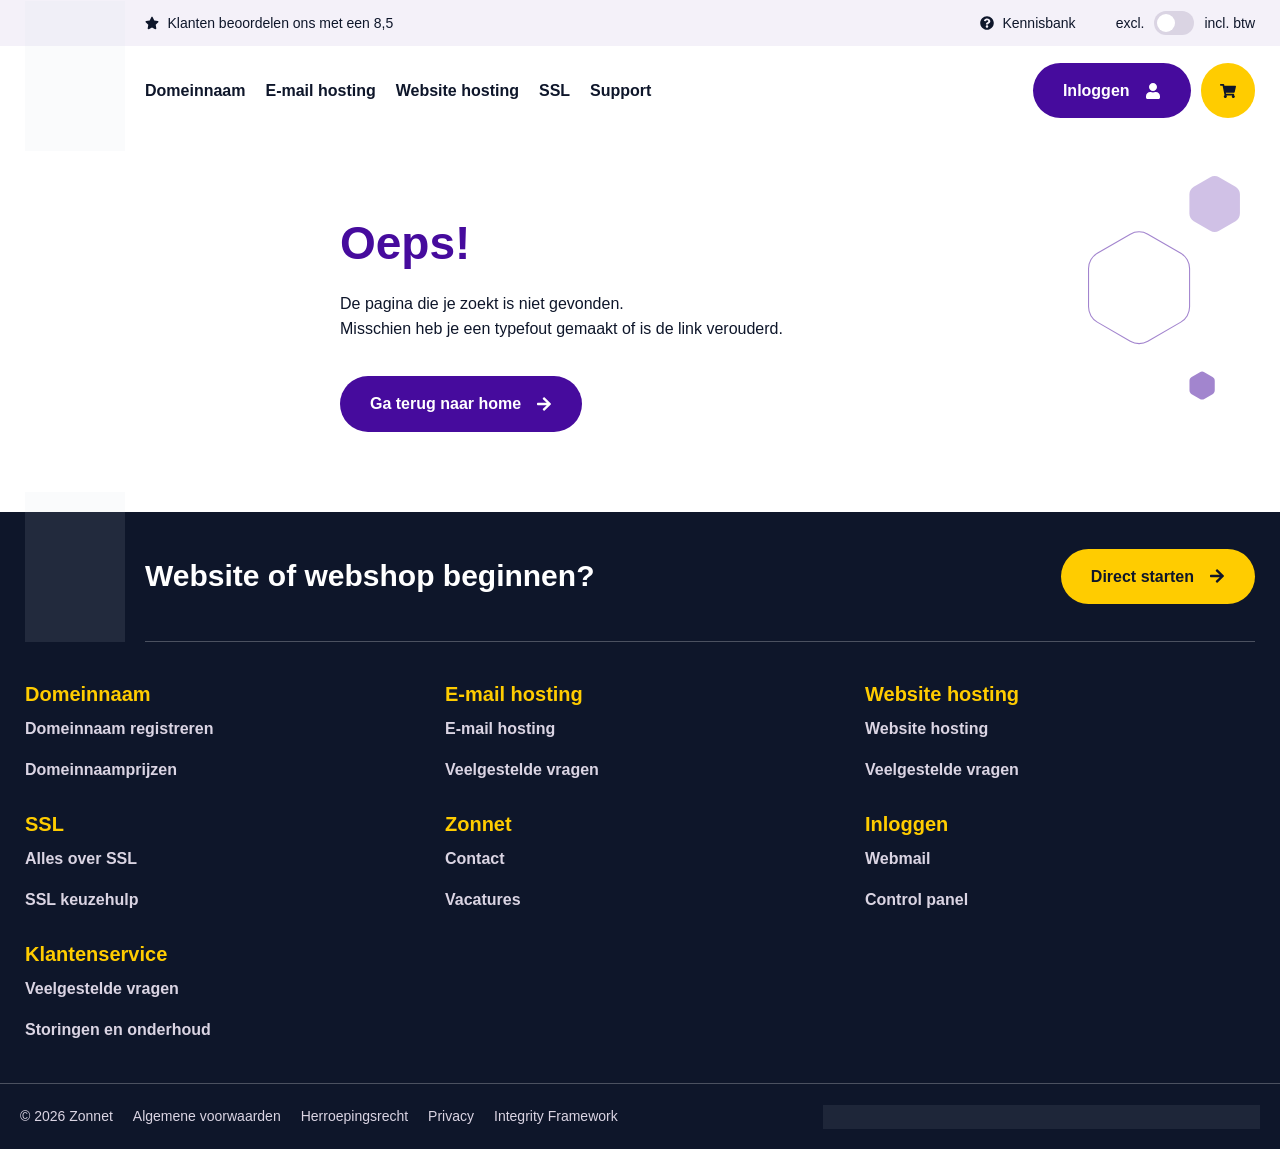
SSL (554, 90)
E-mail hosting (320, 90)
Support (620, 90)
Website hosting (457, 90)
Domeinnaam (195, 90)
